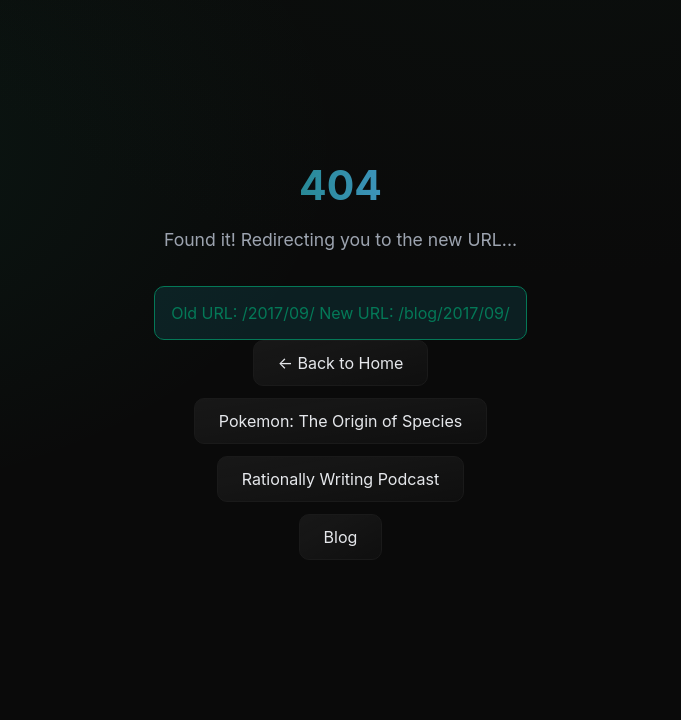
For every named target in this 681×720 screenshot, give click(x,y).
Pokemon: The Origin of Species (340, 421)
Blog (341, 537)
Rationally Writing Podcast (340, 479)
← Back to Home (341, 363)
